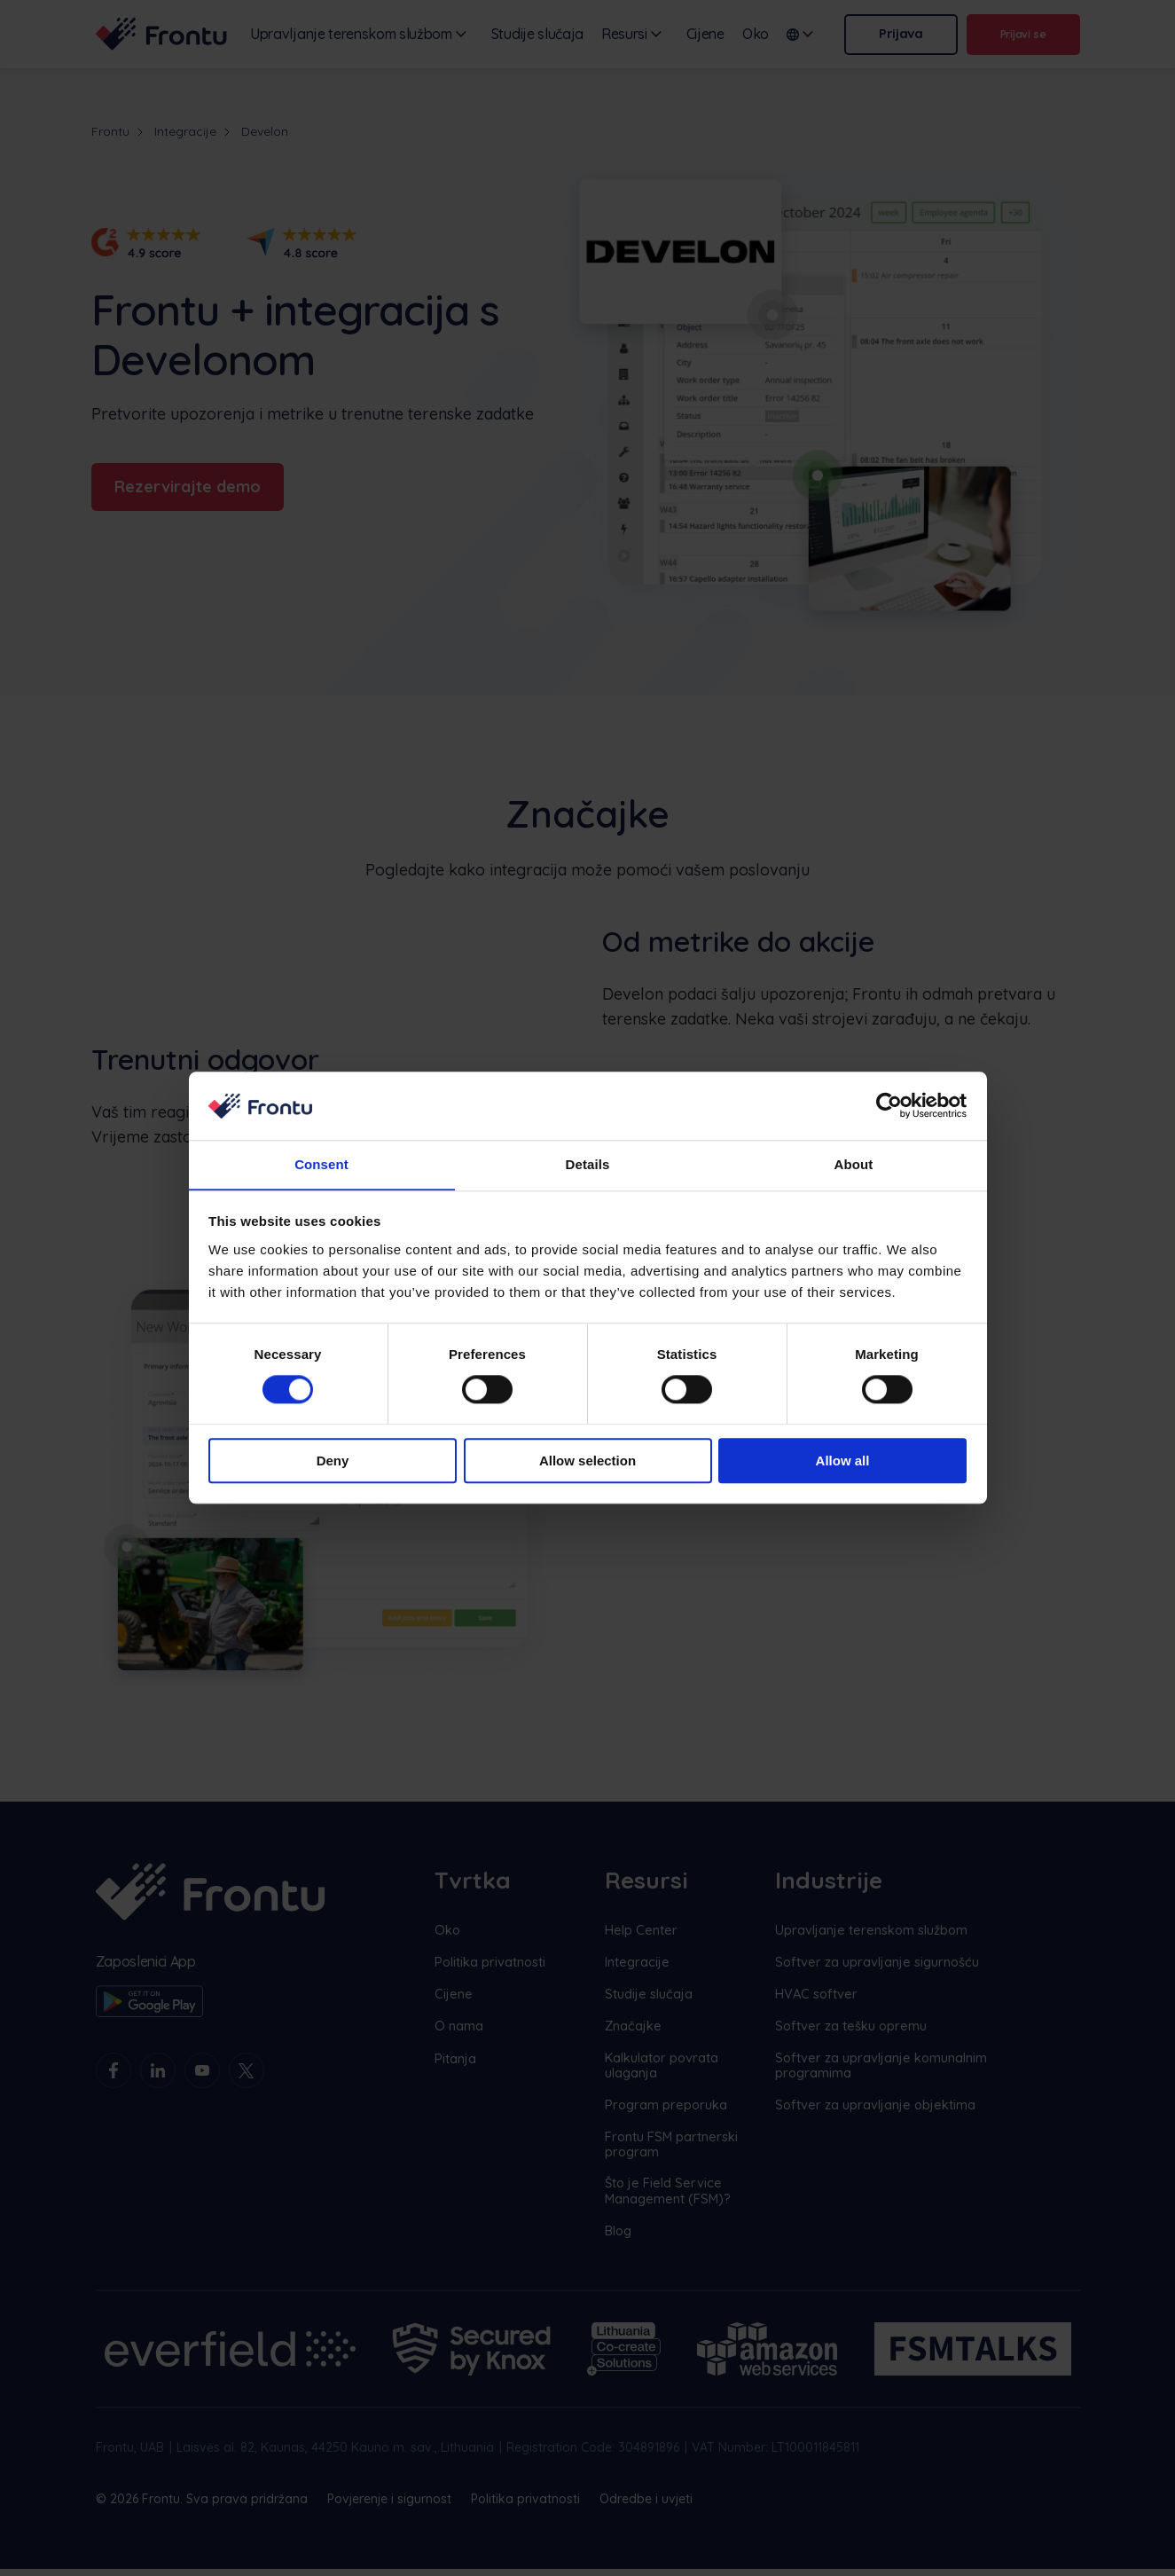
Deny (333, 1460)
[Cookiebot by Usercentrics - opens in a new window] (889, 1105)
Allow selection (587, 1460)
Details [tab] (588, 1164)
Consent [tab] (321, 1164)
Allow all (843, 1460)
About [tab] (853, 1164)
